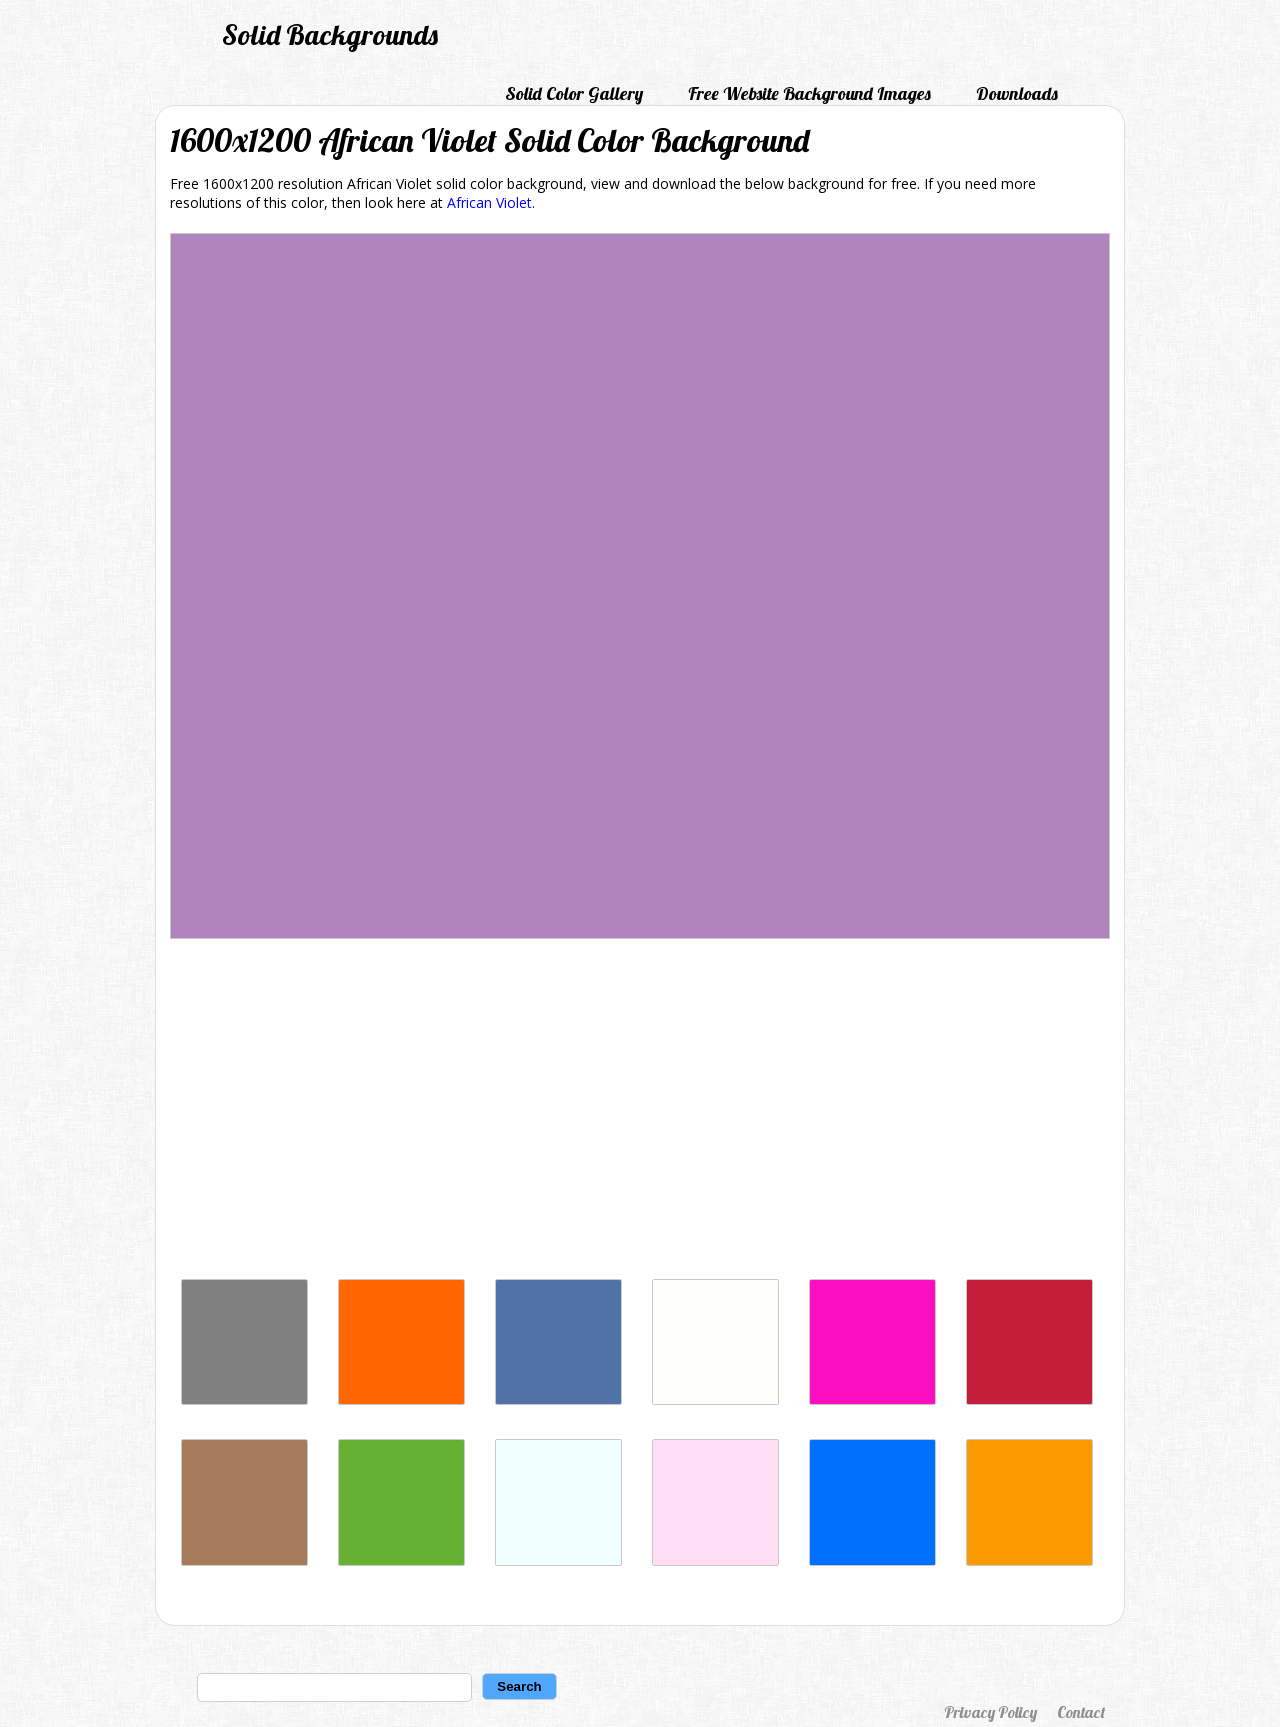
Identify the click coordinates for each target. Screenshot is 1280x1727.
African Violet (489, 202)
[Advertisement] (640, 1114)
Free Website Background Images (809, 93)
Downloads (1017, 93)
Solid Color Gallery (574, 93)
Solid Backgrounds (330, 34)
